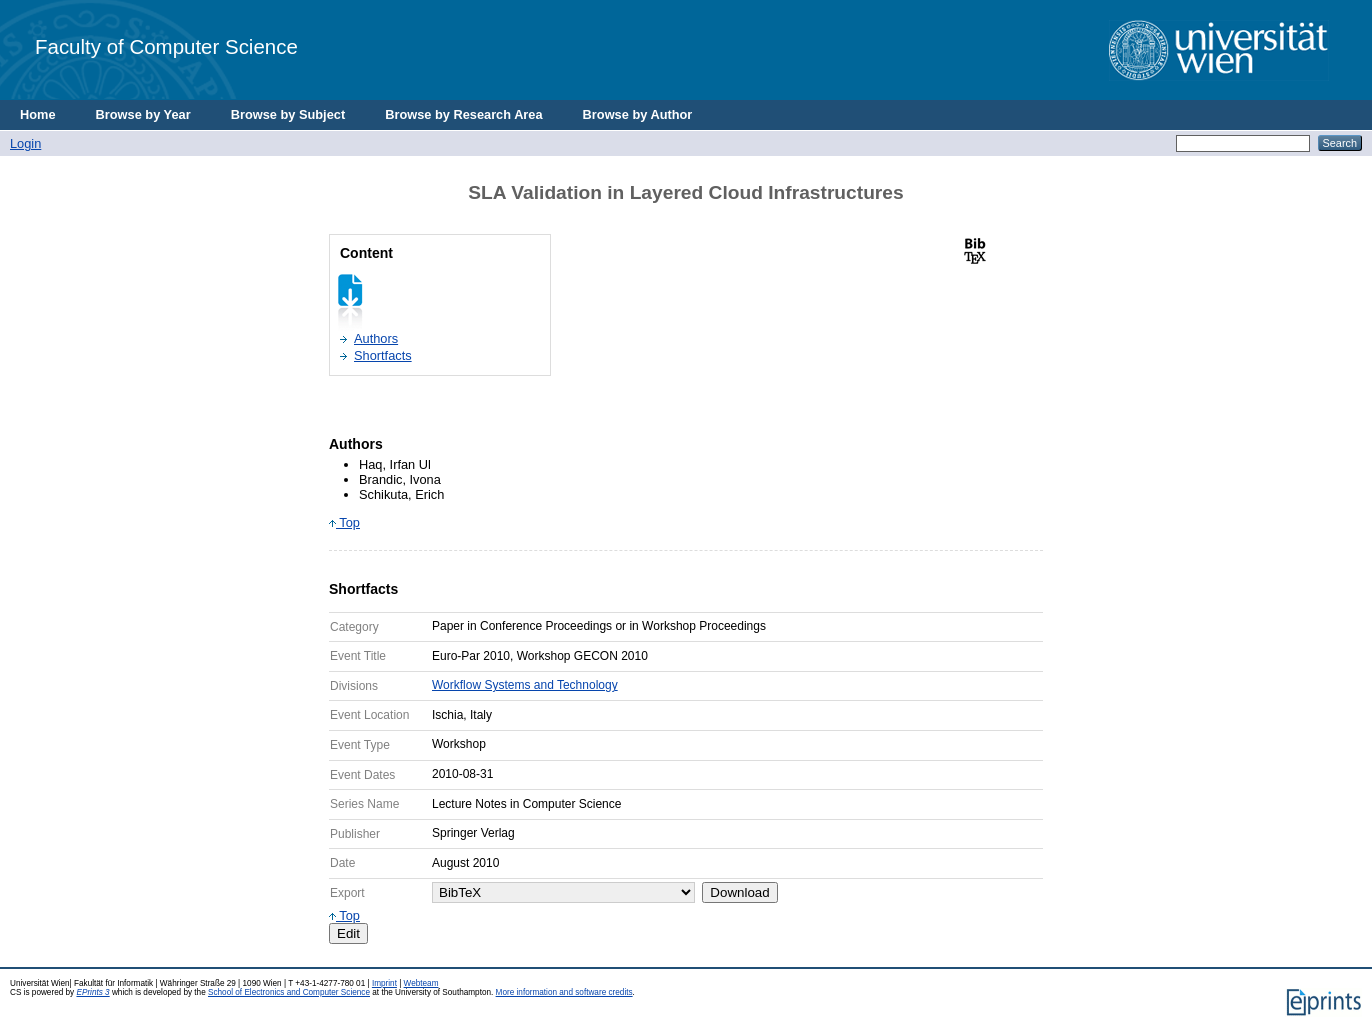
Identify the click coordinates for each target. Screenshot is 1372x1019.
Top (344, 522)
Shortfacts (383, 355)
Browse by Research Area (463, 114)
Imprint (384, 983)
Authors (376, 338)
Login (25, 143)
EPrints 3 (92, 992)
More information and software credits (564, 992)
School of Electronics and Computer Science (289, 992)
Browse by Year (143, 114)
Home (38, 114)
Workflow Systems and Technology (525, 685)
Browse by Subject (288, 114)
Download (739, 892)
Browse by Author (638, 114)
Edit (348, 933)
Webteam (421, 983)
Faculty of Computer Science (166, 46)
